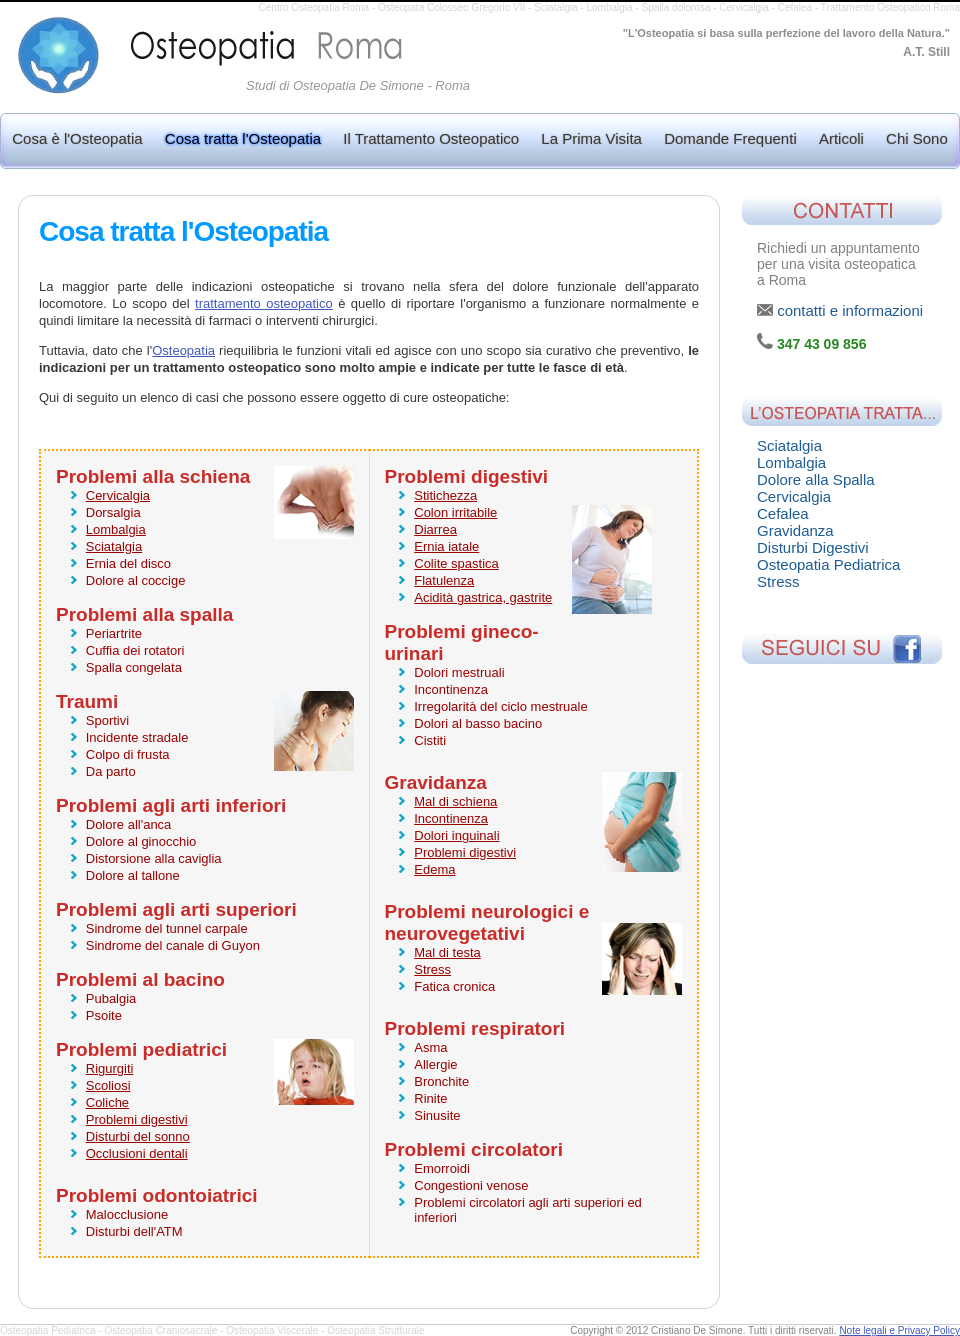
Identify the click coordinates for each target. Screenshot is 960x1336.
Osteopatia (183, 350)
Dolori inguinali (456, 835)
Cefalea (783, 513)
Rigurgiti (110, 1068)
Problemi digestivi (137, 1119)
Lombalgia (116, 529)
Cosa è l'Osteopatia (77, 138)
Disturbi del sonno (138, 1136)
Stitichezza (445, 495)
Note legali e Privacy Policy (899, 1330)
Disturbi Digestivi (813, 547)
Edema (434, 869)
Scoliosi (108, 1085)
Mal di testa (447, 952)
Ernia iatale (446, 546)
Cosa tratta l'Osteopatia (243, 138)
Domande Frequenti (730, 138)
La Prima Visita (591, 138)
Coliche (107, 1102)
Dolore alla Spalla (816, 479)
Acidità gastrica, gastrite (483, 597)
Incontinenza (451, 818)
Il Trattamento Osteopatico (431, 138)
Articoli (841, 138)
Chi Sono (917, 138)
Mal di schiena (455, 801)
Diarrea (435, 529)
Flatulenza (444, 580)
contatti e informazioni (840, 310)
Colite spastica (456, 563)
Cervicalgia (118, 495)
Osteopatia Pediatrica (828, 564)
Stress (432, 969)
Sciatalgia (114, 546)
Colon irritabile (455, 512)
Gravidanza (795, 530)
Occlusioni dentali (137, 1153)
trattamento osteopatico (264, 303)
